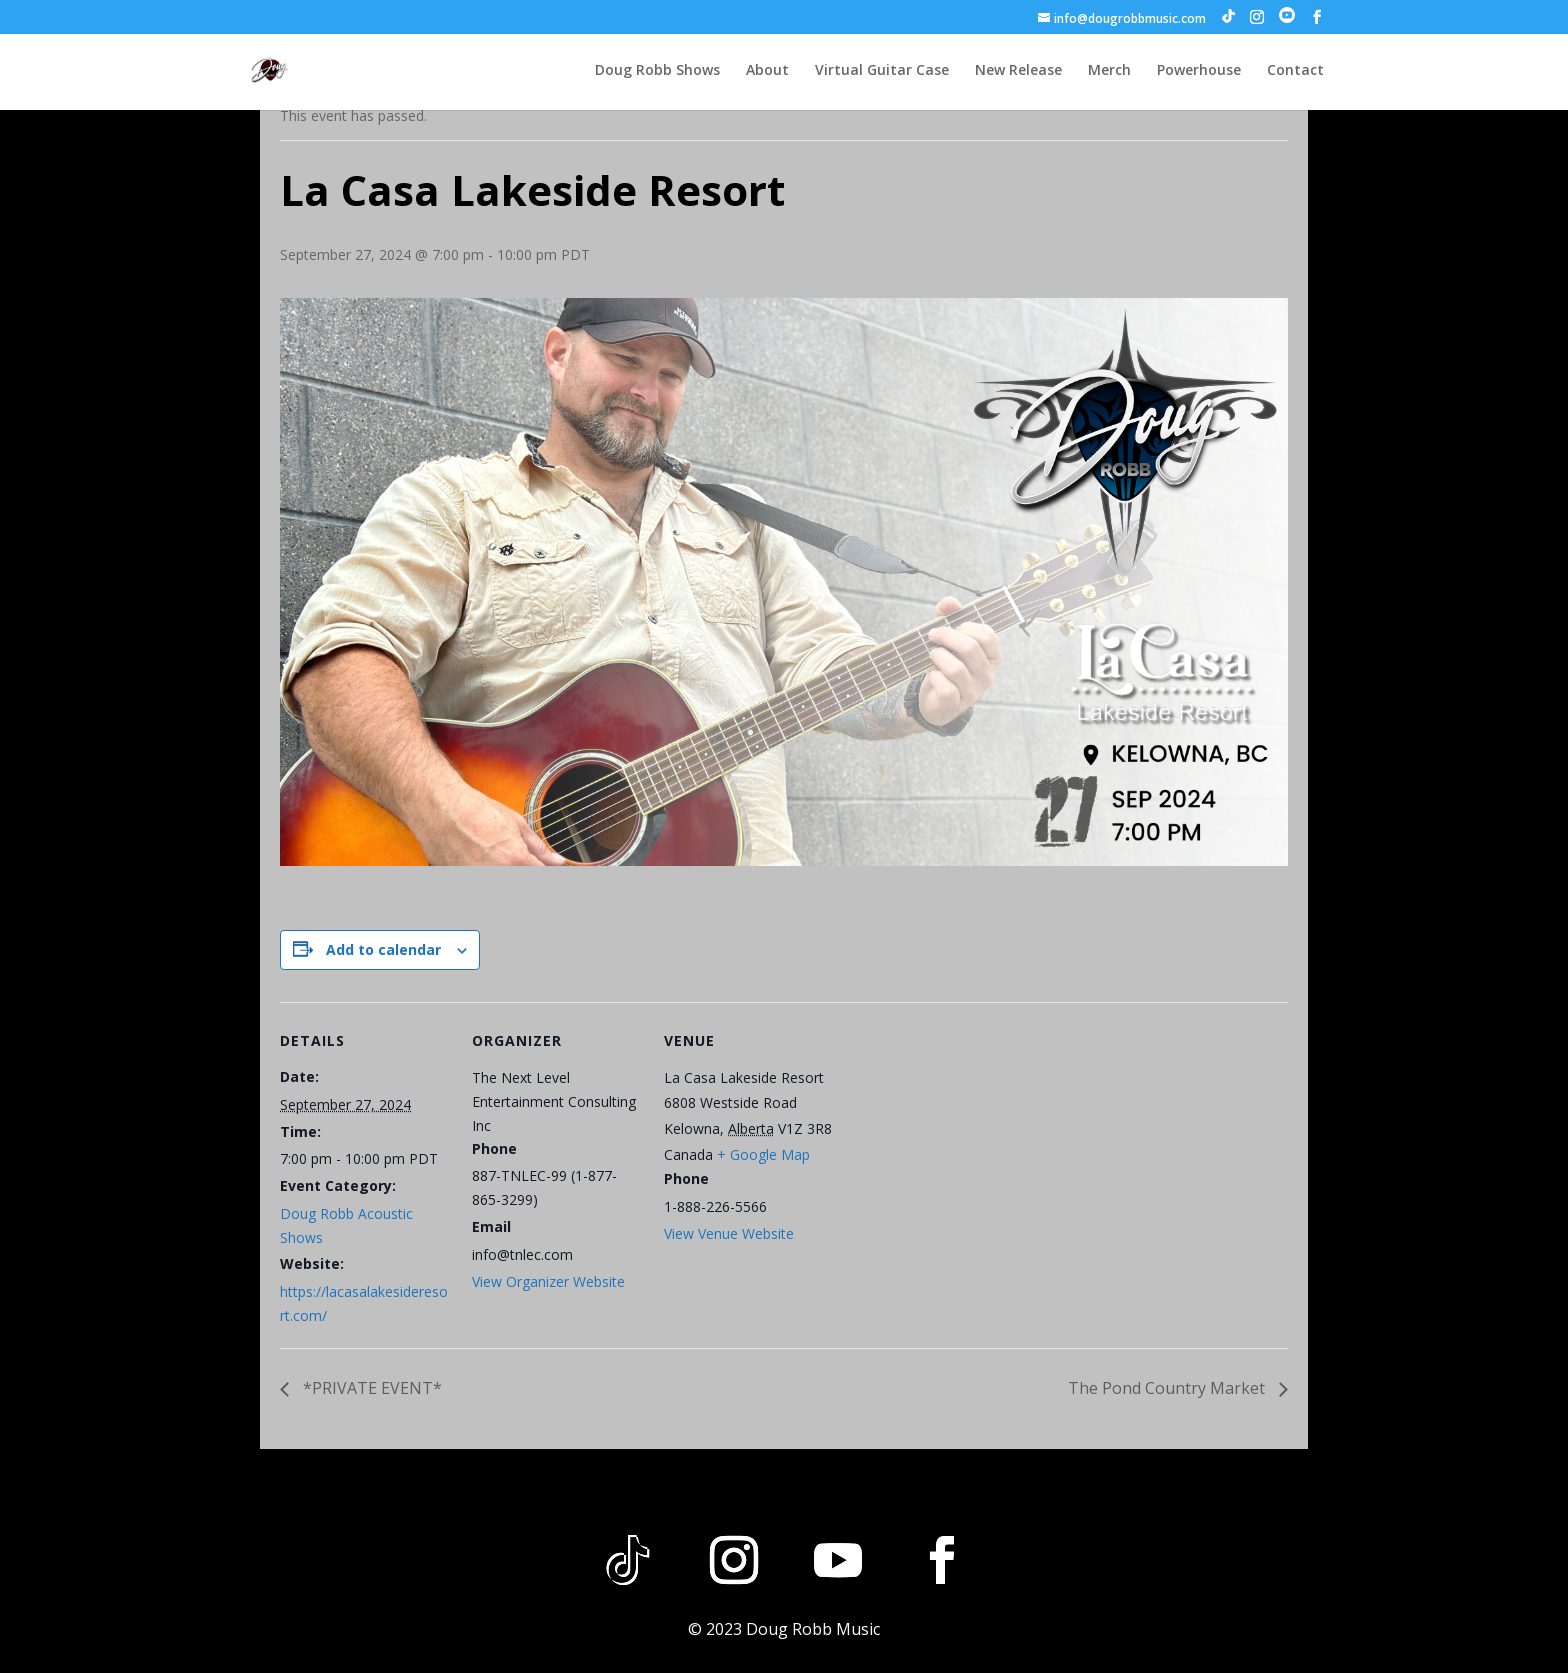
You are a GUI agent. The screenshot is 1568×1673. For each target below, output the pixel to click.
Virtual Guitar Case (882, 71)
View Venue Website (729, 1233)
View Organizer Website (548, 1281)
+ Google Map (763, 1154)
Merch (1109, 71)
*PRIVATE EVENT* (370, 1388)
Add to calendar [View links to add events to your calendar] (383, 949)
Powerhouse (1199, 71)
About (767, 71)
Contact (1295, 71)
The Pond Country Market (1168, 1388)
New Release (1018, 71)
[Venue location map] (961, 1139)
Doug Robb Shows (657, 71)
